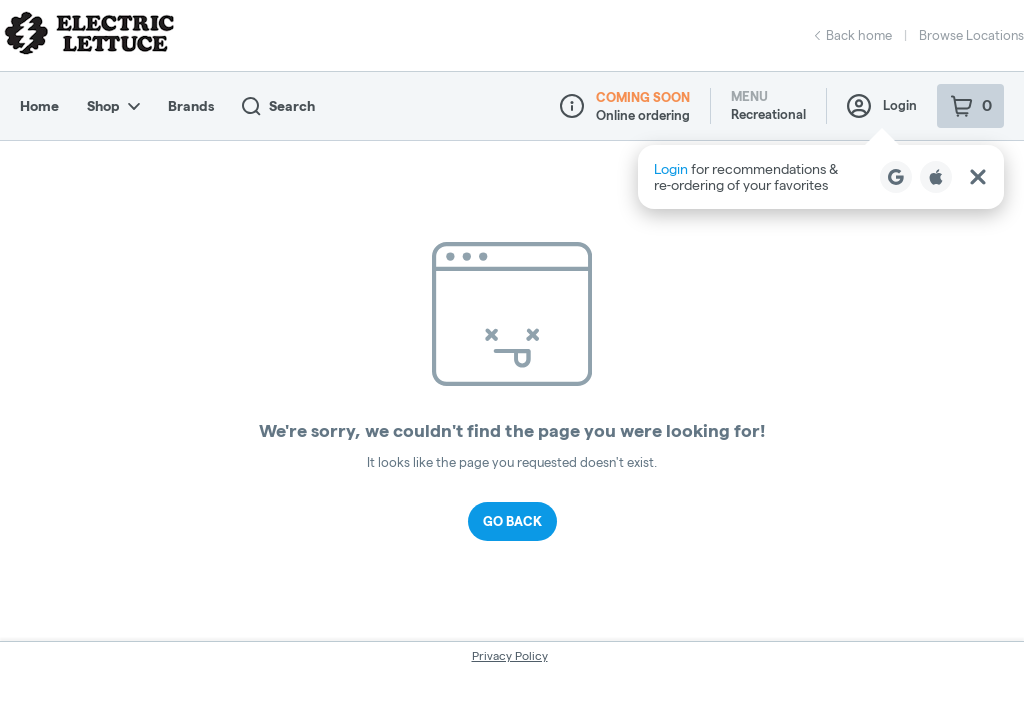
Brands (191, 106)
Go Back (512, 521)
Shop (113, 106)
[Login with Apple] (936, 177)
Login (882, 106)
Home (39, 106)
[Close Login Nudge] (978, 177)
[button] (821, 177)
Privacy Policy (510, 655)
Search (278, 106)
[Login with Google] (896, 177)
